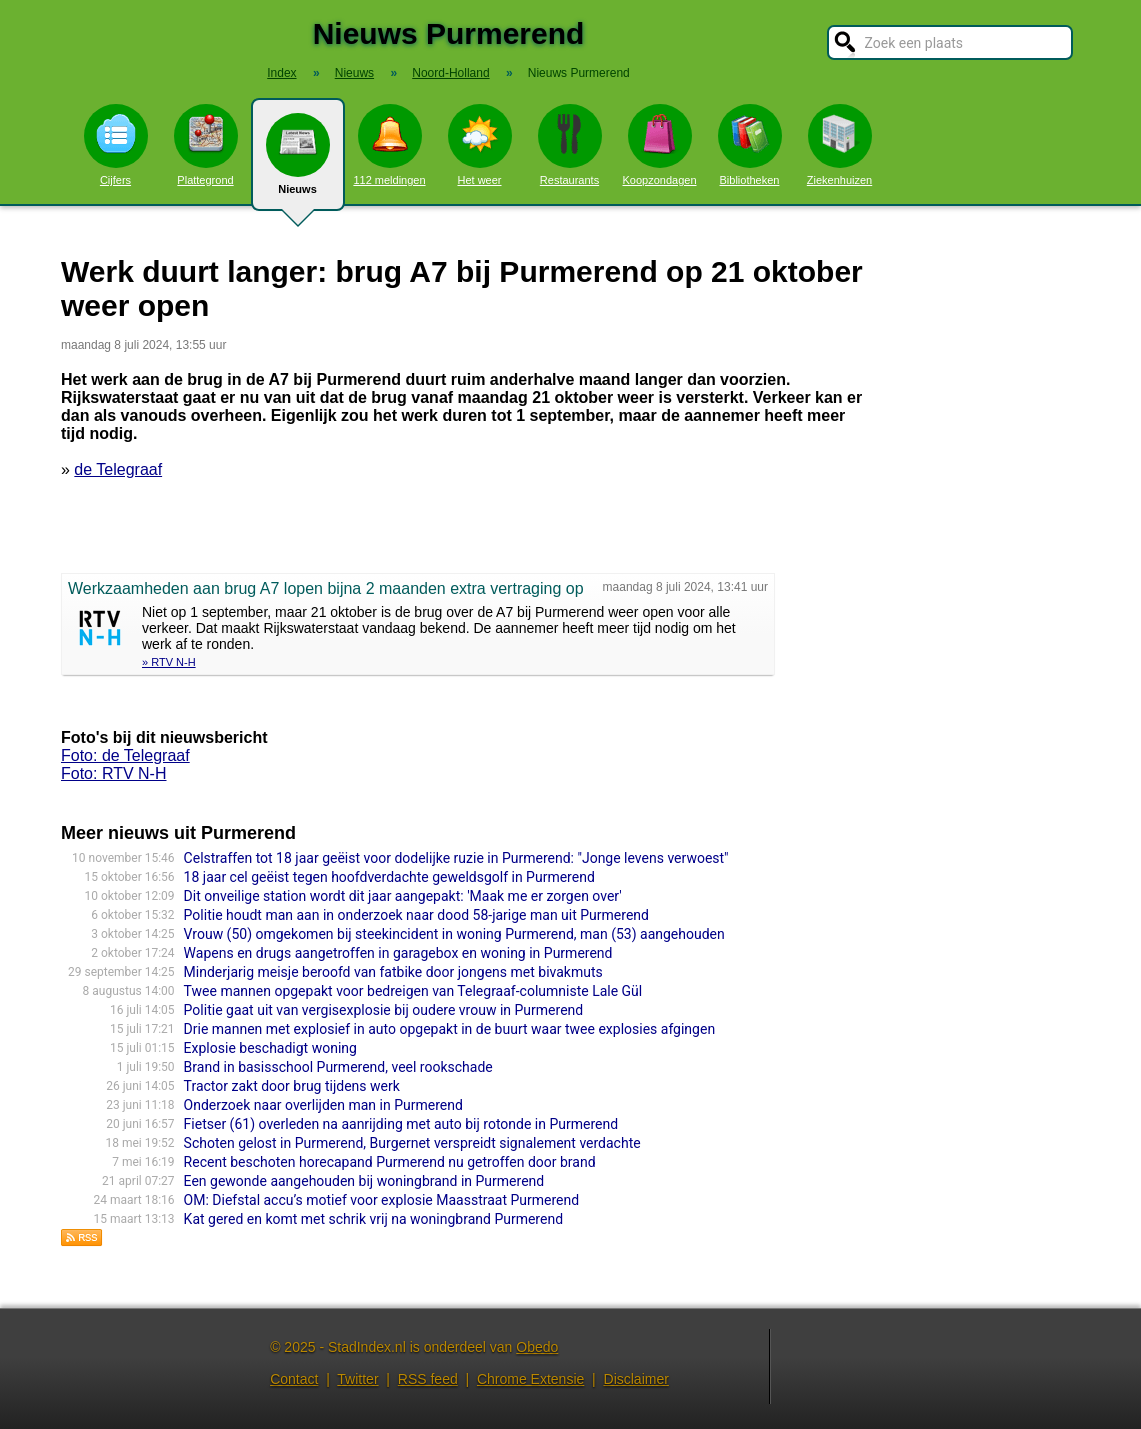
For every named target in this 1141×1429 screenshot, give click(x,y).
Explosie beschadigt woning (270, 1048)
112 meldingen (389, 145)
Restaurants (570, 145)
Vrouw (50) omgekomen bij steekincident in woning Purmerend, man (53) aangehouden (454, 934)
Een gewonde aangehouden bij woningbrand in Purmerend (364, 1181)
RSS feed (428, 1379)
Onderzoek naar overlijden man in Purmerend (323, 1105)
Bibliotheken (750, 145)
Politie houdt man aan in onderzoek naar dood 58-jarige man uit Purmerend (416, 915)
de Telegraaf (118, 469)
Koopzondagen (659, 145)
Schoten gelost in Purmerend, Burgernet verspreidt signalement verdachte (412, 1143)
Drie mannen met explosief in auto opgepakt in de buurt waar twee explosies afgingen (450, 1029)
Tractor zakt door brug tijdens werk (292, 1086)
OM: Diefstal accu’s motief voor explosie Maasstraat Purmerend (382, 1200)
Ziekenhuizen (839, 145)
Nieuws (298, 162)
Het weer (480, 145)
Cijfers (116, 145)
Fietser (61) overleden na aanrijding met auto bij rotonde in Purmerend (401, 1124)
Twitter (357, 1379)
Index (281, 73)
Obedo (537, 1347)
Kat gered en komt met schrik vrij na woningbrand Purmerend (373, 1219)
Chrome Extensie (530, 1379)
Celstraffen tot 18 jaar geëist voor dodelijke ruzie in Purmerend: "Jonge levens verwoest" (456, 858)
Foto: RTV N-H (114, 773)
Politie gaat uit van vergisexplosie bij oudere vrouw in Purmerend (384, 1010)
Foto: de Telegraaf (125, 755)
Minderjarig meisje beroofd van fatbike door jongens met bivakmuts (393, 972)
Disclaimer (636, 1379)
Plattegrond (206, 145)
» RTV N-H (169, 662)
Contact (294, 1379)
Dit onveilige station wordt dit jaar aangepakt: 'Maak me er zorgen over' (403, 896)
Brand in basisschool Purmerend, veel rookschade (338, 1067)
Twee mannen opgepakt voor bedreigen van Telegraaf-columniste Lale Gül (413, 991)
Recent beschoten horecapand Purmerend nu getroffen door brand (390, 1162)
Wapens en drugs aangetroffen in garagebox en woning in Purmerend (398, 953)
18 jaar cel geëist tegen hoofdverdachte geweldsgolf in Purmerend (389, 877)
